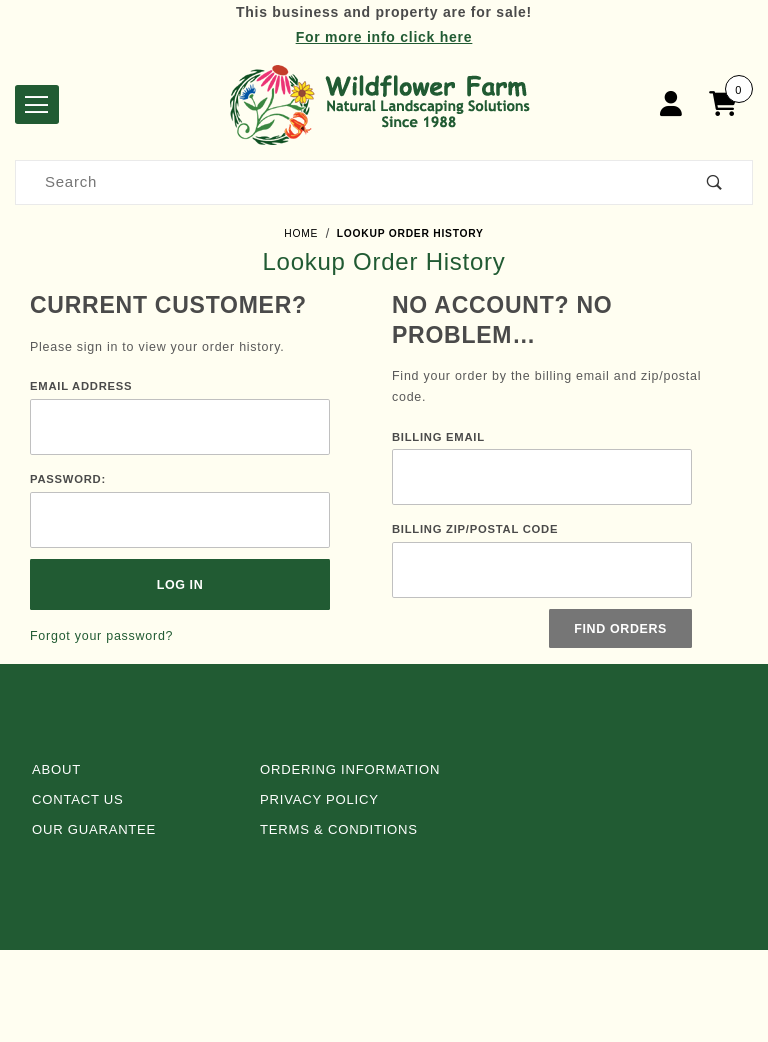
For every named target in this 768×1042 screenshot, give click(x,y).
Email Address (81, 386)
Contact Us (78, 799)
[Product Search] (347, 182)
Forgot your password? (101, 636)
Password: (68, 479)
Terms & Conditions (339, 829)
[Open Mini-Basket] (728, 104)
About (56, 769)
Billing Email (438, 437)
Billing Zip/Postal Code (475, 529)
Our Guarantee (94, 829)
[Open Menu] (37, 104)
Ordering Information (350, 769)
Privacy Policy (319, 799)
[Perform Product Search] (715, 182)
